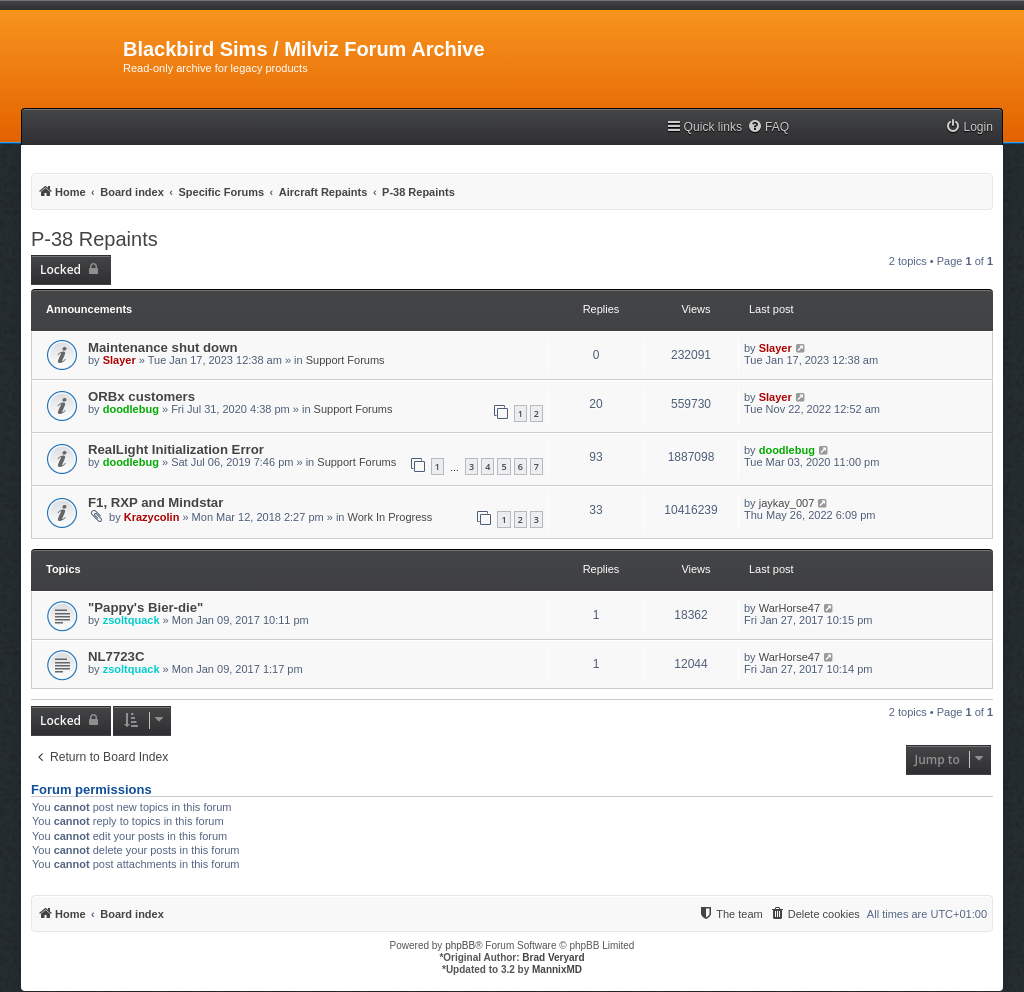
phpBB (460, 945)
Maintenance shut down (162, 347)
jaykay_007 (787, 503)
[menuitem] (768, 127)
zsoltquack (131, 620)
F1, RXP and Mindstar (155, 502)
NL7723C (116, 656)
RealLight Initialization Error (176, 449)
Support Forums (345, 360)
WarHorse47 (789, 608)
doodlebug (131, 409)
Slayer (119, 360)
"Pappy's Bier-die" (145, 607)
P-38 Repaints (94, 239)
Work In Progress (390, 517)
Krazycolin (152, 517)
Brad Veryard (553, 957)
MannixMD (557, 969)
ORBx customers (141, 396)
